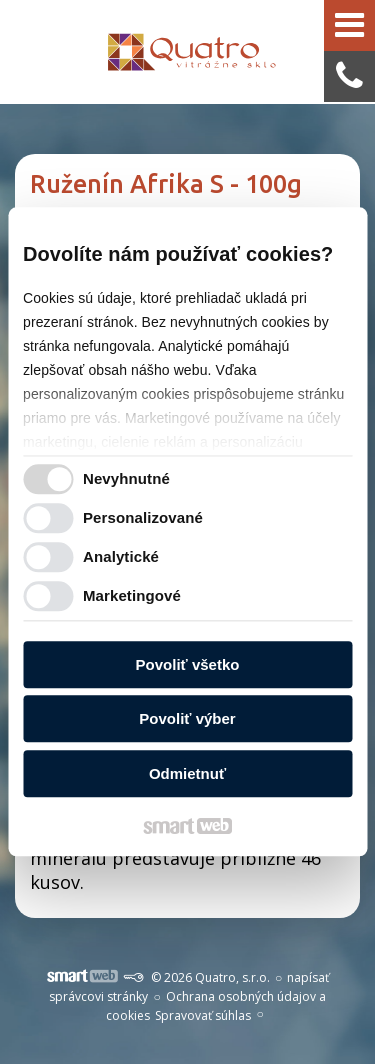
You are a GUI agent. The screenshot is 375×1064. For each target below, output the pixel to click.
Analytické (121, 557)
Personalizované (143, 518)
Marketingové (132, 596)
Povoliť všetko (188, 664)
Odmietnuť (187, 773)
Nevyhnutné (126, 479)
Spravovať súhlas (203, 1015)
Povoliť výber (187, 719)
